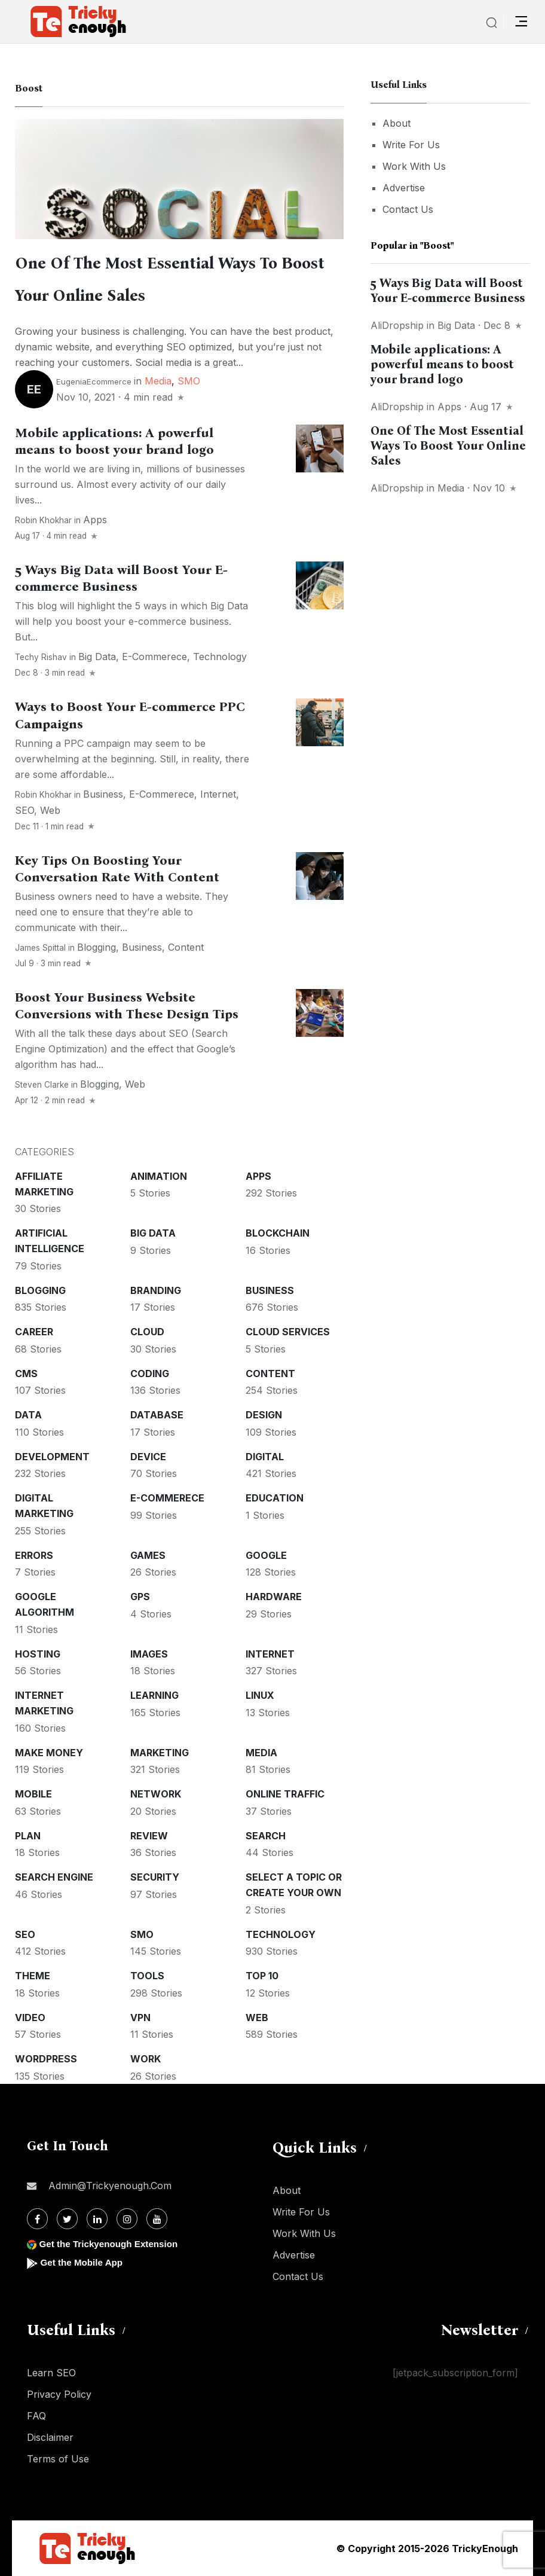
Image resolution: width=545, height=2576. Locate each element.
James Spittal (40, 948)
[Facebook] (37, 2218)
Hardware (274, 1597)
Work (145, 2059)
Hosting (37, 1654)
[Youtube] (156, 2218)
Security (154, 1877)
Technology (220, 657)
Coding (149, 1373)
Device (148, 1457)
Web (50, 810)
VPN (140, 2017)
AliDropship (397, 325)
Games (148, 1555)
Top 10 (262, 1976)
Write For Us (411, 145)
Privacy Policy (59, 2394)
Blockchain (278, 1233)
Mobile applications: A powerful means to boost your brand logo (114, 441)
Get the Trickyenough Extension (112, 2244)
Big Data (97, 657)
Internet (218, 794)
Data (28, 1415)
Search (266, 1836)
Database (156, 1415)
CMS (26, 1373)
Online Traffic (285, 1794)
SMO (188, 381)
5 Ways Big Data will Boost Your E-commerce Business (121, 578)
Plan (28, 1836)
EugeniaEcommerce (93, 381)
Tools (147, 1976)
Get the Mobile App (83, 2262)
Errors (34, 1555)
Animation (158, 1176)
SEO (24, 810)
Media (158, 381)
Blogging (96, 947)
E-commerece (154, 657)
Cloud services (288, 1332)
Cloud (147, 1332)
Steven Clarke (42, 1084)
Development (52, 1457)
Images (149, 1654)
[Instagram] (127, 2218)
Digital (265, 1457)
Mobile (33, 1794)
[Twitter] (67, 2218)
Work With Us (414, 166)
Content (186, 947)
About (396, 123)
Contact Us (407, 209)
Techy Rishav (41, 657)
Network (155, 1794)
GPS (140, 1597)
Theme (32, 1976)
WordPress (46, 2059)
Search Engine (54, 1877)
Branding (155, 1290)
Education (275, 1498)
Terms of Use (58, 2459)
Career (34, 1332)
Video (30, 2017)
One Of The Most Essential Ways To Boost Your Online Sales (448, 445)
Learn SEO (51, 2373)
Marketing (159, 1753)
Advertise (403, 188)
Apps (95, 520)
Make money (49, 1753)
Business (103, 794)
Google (266, 1555)
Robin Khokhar (43, 520)
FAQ (36, 2416)
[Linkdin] (97, 2218)
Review (149, 1836)
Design (264, 1415)
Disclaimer (50, 2437)
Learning (154, 1695)
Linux (260, 1695)
